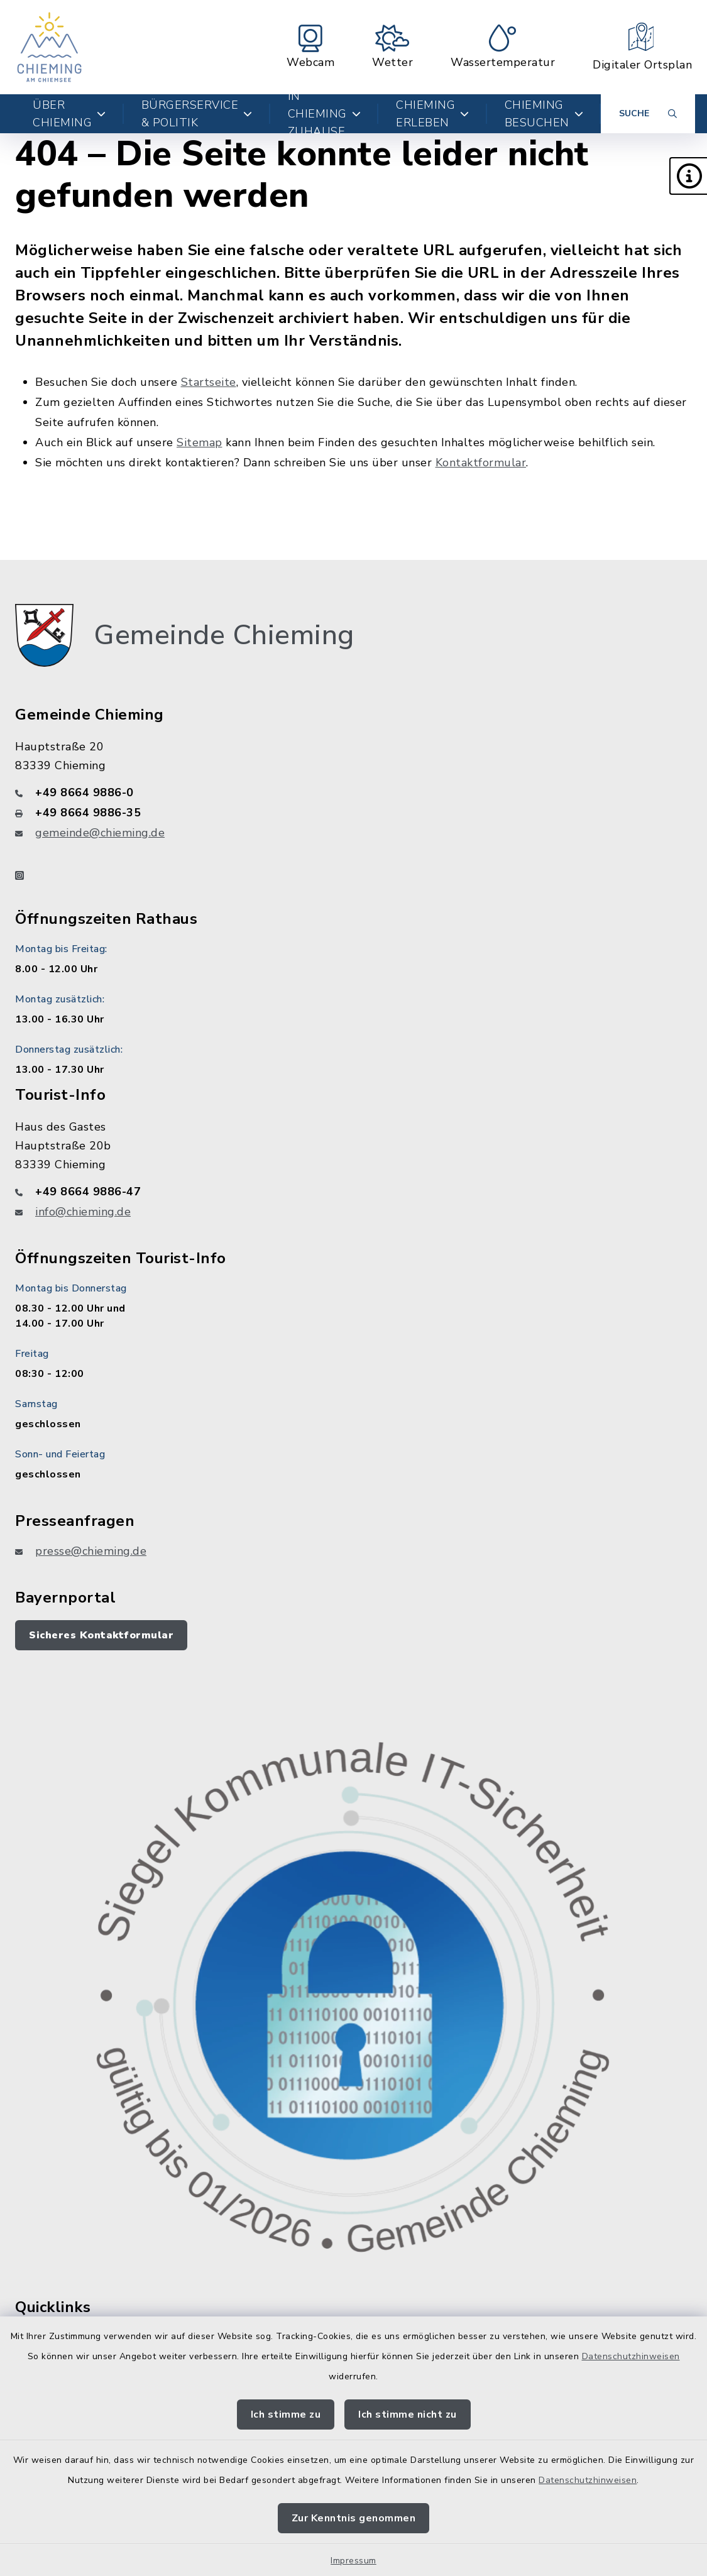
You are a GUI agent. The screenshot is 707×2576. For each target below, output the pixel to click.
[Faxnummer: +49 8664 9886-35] (353, 812)
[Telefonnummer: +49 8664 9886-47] (353, 1191)
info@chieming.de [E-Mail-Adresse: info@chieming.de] (83, 1211)
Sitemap (199, 442)
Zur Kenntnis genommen (354, 2518)
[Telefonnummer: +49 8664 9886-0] (353, 792)
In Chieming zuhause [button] (324, 113)
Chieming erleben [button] (432, 113)
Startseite (208, 382)
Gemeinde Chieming (224, 635)
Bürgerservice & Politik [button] (197, 113)
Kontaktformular (481, 462)
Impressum (353, 2561)
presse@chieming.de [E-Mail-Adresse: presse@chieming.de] (90, 1551)
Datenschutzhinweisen (631, 2356)
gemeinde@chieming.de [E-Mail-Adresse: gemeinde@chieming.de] (100, 832)
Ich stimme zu (286, 2414)
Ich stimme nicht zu (407, 2414)
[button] (688, 176)
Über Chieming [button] (69, 113)
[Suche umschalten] (648, 113)
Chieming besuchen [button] (544, 113)
